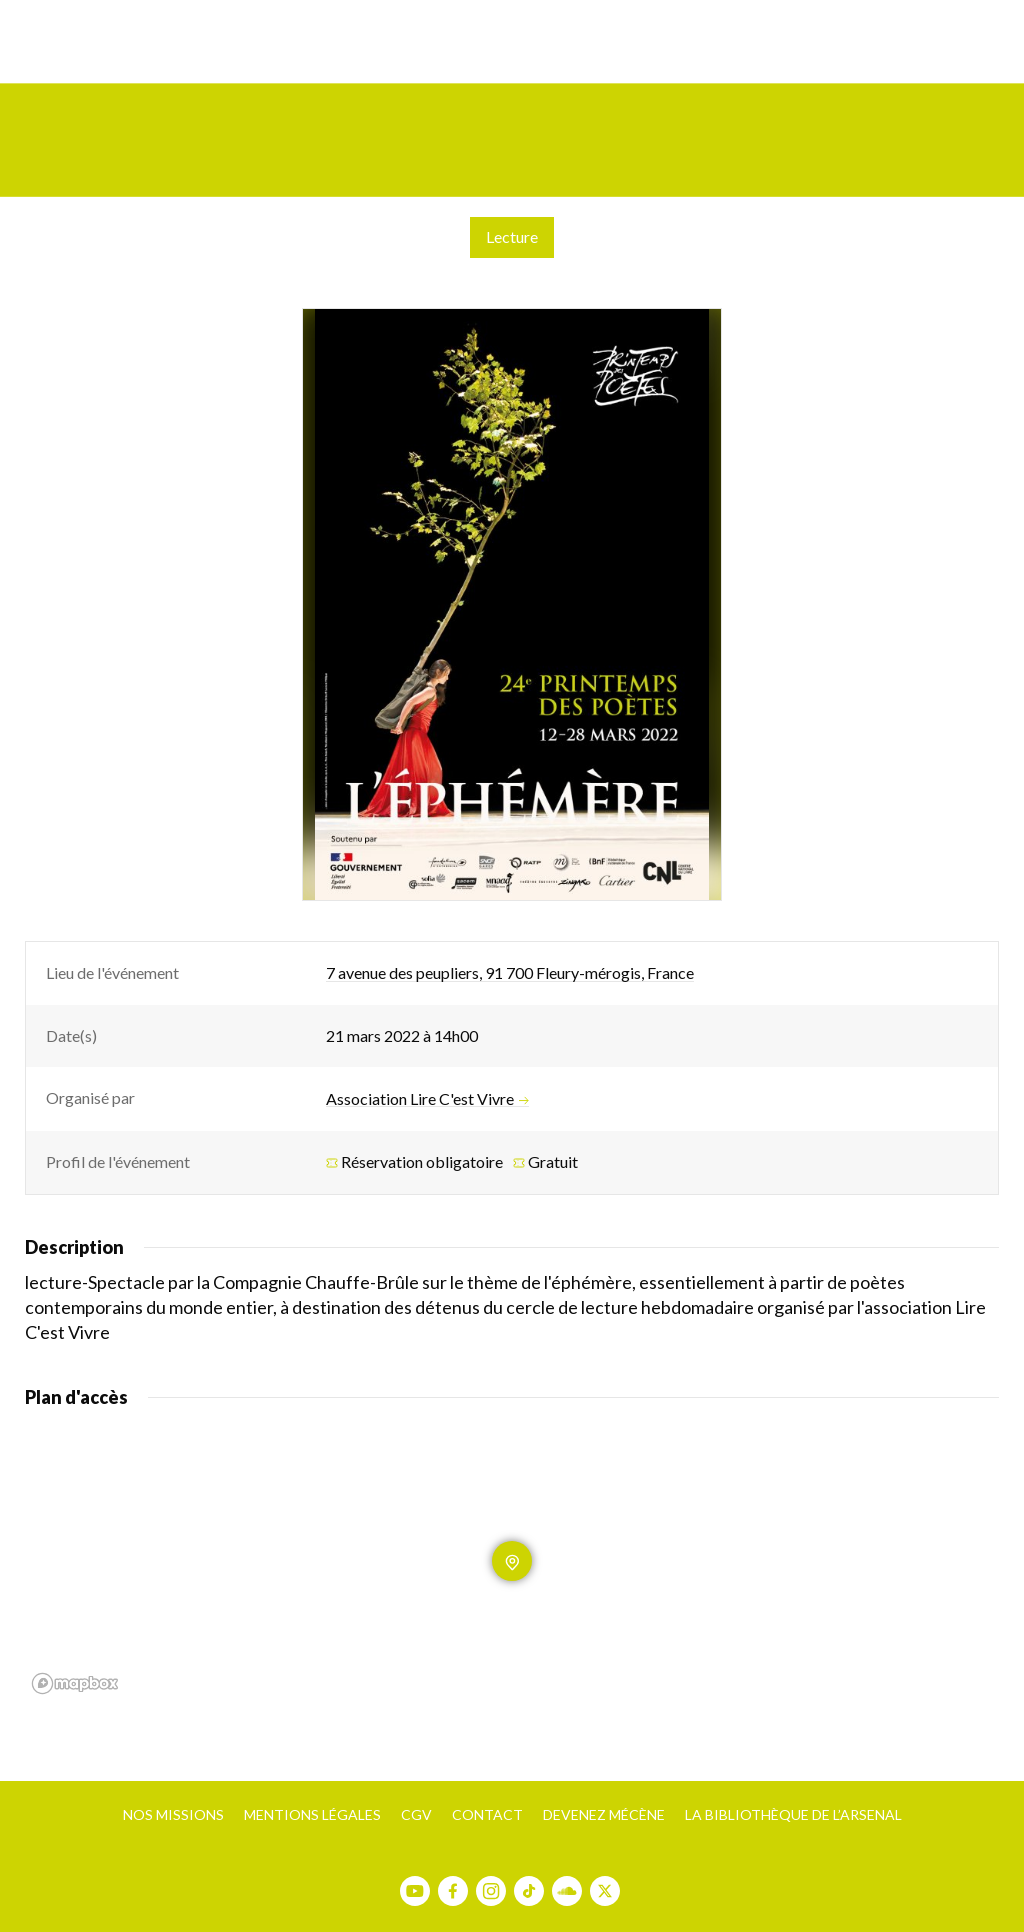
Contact (487, 1814)
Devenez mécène (604, 1814)
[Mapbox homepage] (75, 1683)
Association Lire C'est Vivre (427, 1099)
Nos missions (173, 1814)
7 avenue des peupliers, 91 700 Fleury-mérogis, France (510, 972)
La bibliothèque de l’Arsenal (793, 1814)
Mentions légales (312, 1814)
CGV (416, 1814)
